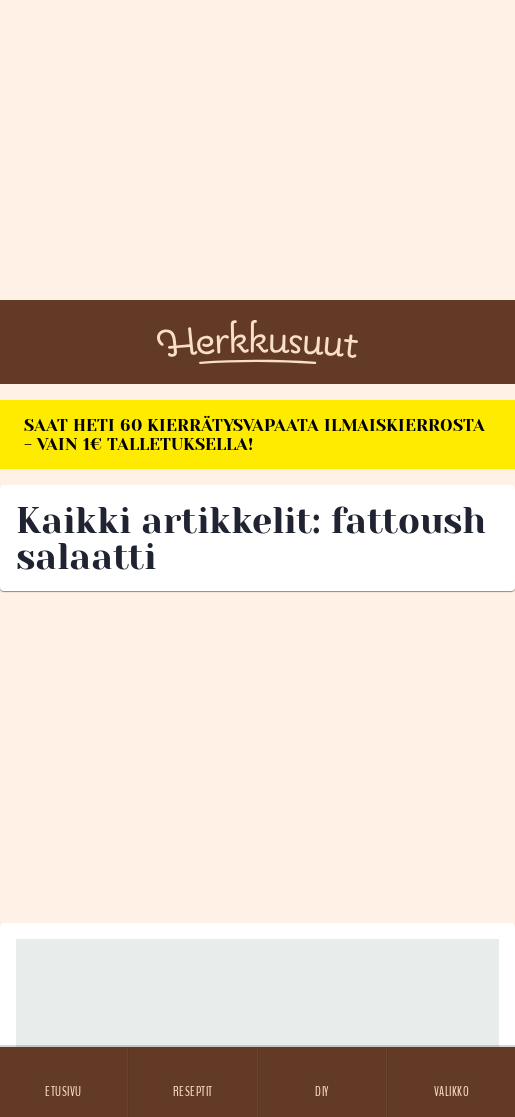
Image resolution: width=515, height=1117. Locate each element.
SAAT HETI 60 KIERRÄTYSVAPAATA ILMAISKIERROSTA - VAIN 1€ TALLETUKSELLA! (254, 434)
